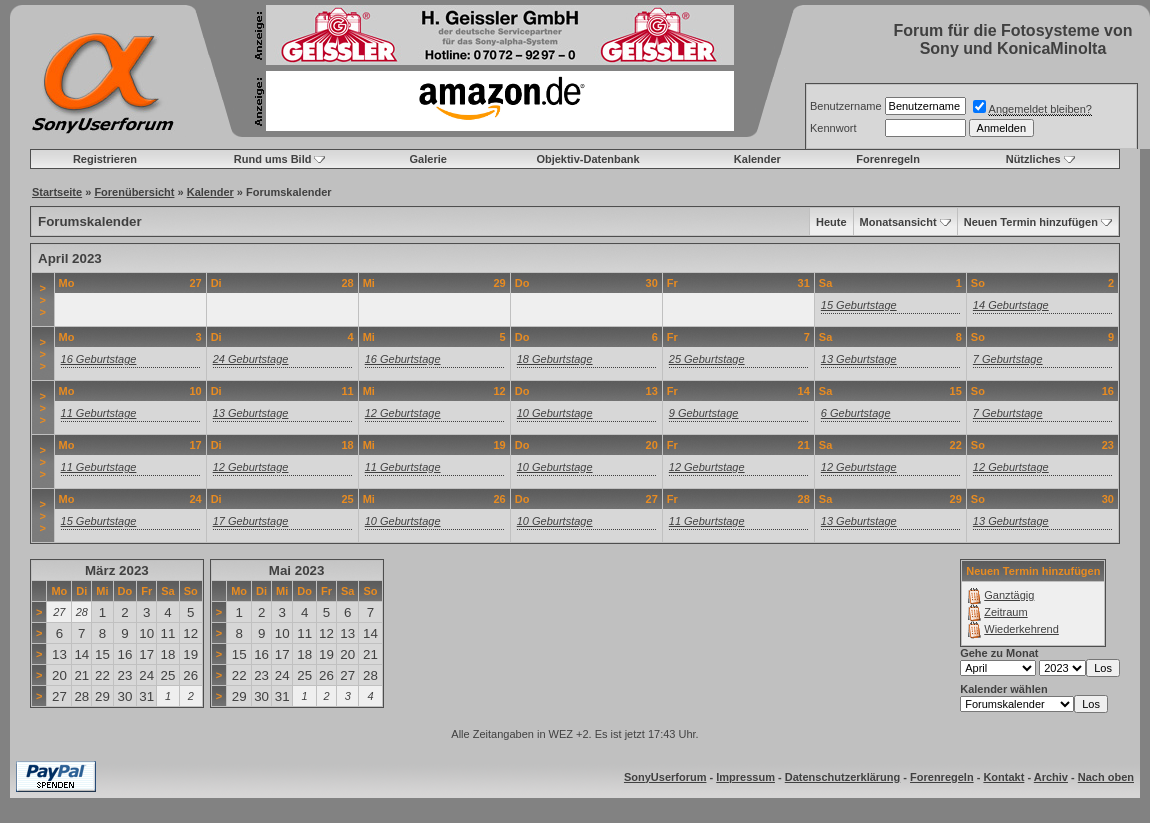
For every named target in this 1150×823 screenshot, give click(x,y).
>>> (43, 300)
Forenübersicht (134, 192)
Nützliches (1033, 159)
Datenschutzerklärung (843, 777)
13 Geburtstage (859, 359)
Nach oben (1106, 777)
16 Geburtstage (99, 359)
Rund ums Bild (273, 159)
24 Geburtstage (251, 359)
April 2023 (70, 258)
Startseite (57, 192)
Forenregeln (888, 159)
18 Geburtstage (555, 359)
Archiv (1051, 777)
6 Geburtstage (856, 413)
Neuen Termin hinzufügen (1031, 222)
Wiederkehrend (1021, 629)
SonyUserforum (665, 777)
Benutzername (846, 106)
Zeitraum (1005, 612)
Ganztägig (1009, 595)
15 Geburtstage (859, 305)
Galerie (428, 159)
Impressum (745, 777)
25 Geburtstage (707, 359)
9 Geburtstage (704, 413)
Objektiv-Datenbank (587, 159)
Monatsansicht (898, 222)
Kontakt (1003, 777)
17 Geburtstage (251, 521)
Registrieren (105, 159)
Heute (831, 222)
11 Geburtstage (99, 413)
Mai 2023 (297, 570)
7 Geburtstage (1008, 359)
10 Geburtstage (555, 413)
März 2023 (117, 570)
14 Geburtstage (1011, 305)
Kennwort (833, 128)
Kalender (757, 159)
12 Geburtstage (403, 413)
